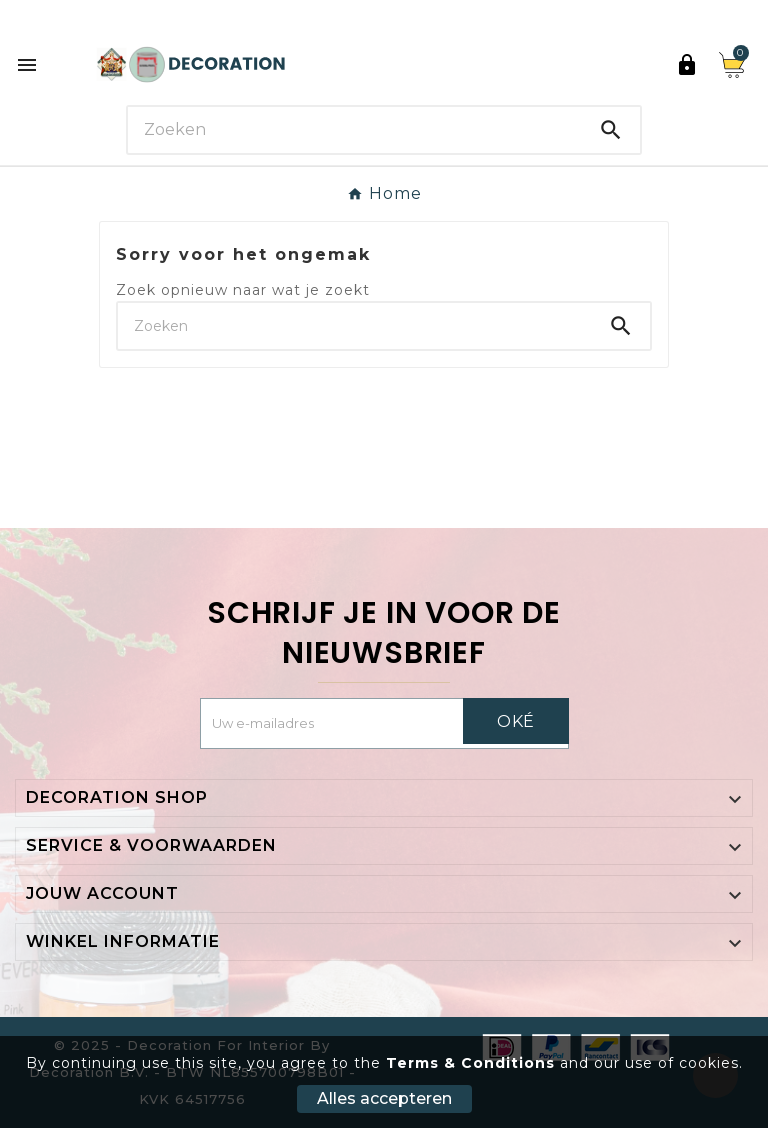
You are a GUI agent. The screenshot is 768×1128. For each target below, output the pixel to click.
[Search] (355, 129)
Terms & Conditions (470, 1063)
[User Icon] (687, 65)
